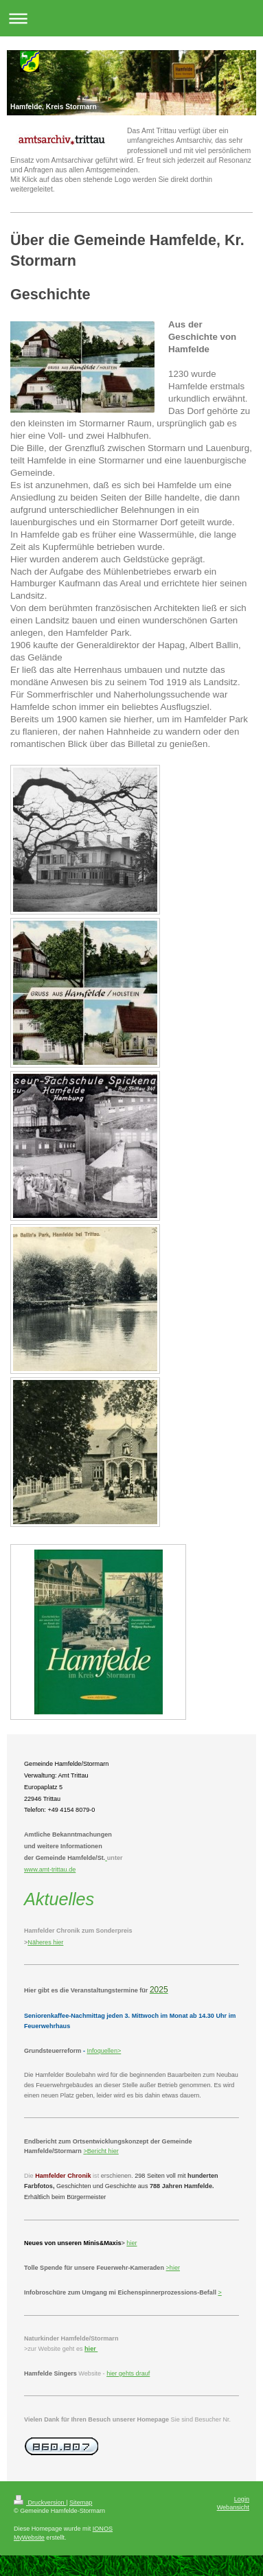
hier (112, 2151)
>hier (173, 2267)
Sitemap (80, 2502)
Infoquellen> (104, 2050)
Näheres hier (45, 1942)
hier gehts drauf (128, 2373)
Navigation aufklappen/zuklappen (131, 18)
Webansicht (233, 2507)
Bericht (96, 2151)
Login (241, 2499)
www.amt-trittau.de (50, 1869)
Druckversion (40, 2502)
